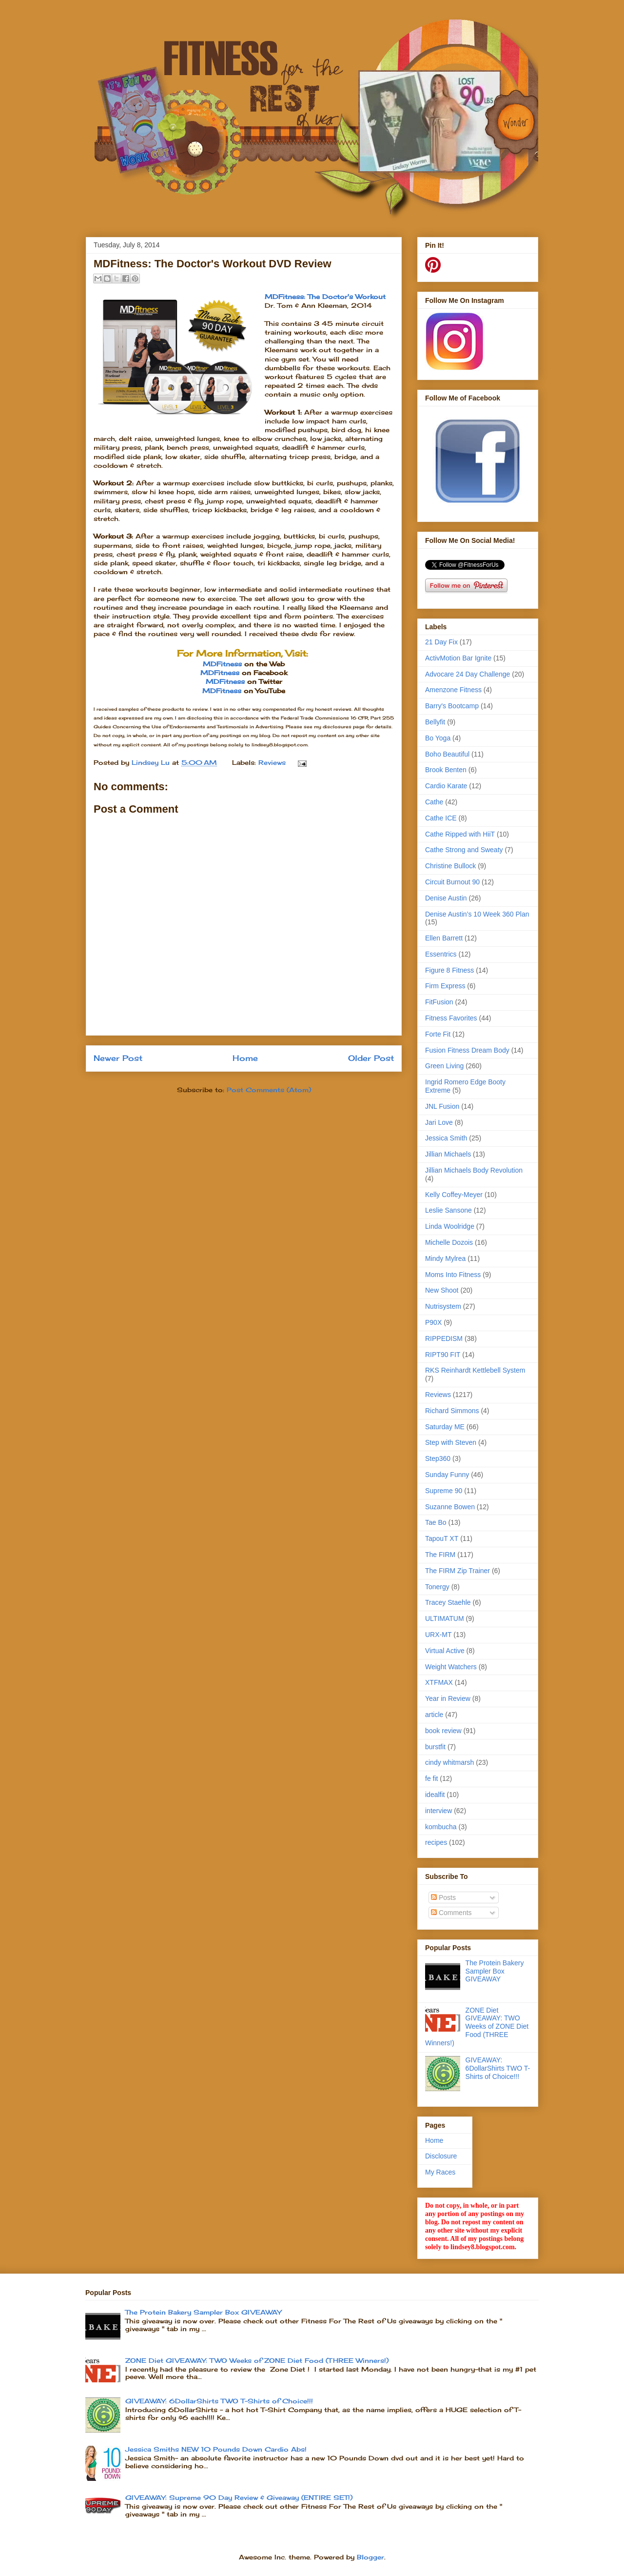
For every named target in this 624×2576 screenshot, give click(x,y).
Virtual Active (445, 1651)
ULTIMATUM (444, 1618)
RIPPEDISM (444, 1338)
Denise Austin (446, 898)
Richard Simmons (452, 1411)
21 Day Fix (441, 642)
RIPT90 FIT (442, 1354)
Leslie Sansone (448, 1210)
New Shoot (441, 1290)
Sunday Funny (447, 1474)
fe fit (431, 1778)
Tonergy (437, 1587)
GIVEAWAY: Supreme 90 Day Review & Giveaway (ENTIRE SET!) (238, 2497)
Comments (451, 1913)
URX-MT (438, 1634)
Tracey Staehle (448, 1602)
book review (443, 1731)
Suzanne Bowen (450, 1507)
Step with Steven (450, 1442)
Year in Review (447, 1698)
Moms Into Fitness (453, 1274)
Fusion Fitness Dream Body (467, 1050)
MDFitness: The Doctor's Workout (325, 296)
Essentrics (441, 954)
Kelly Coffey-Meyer (454, 1194)
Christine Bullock (450, 866)
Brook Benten (446, 770)
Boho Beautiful (447, 754)
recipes (436, 1842)
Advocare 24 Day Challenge (467, 674)
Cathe (434, 802)
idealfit (435, 1794)
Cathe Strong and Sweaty (464, 850)
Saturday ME (445, 1427)
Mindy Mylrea (445, 1258)
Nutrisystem (443, 1306)
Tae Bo (436, 1522)
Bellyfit (435, 722)
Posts (443, 1897)
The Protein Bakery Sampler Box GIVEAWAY (495, 1971)
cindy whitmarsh (449, 1762)
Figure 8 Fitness (449, 970)
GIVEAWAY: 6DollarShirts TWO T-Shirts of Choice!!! (498, 2068)
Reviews (272, 762)
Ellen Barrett (444, 938)
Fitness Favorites (451, 1018)
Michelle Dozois (449, 1242)
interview (438, 1811)
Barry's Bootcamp (452, 706)
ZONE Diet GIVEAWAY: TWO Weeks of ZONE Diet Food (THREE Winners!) (476, 2026)
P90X (433, 1322)
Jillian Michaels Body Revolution (474, 1170)
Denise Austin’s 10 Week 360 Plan (477, 914)
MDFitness (222, 664)
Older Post (371, 1058)
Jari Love (439, 1122)
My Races (440, 2172)
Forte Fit (437, 1034)
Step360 (437, 1458)
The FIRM (440, 1554)
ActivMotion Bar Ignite (458, 658)
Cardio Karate (446, 786)
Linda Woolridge (449, 1226)
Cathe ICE (441, 818)
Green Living (444, 1066)
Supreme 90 (443, 1491)
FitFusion (439, 1002)
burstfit (435, 1747)
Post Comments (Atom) (269, 1090)
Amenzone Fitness (453, 690)
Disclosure (441, 2156)
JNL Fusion (442, 1106)
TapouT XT (441, 1538)
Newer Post (118, 1058)
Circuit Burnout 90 (452, 882)
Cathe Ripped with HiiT (460, 834)
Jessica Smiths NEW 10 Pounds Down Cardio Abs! (216, 2449)
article (434, 1714)
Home (245, 1058)
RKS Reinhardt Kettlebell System (475, 1370)
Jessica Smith (446, 1138)
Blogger (370, 2557)
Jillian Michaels (448, 1154)
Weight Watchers (451, 1667)
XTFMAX (439, 1682)
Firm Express (445, 986)
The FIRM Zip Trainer (457, 1571)
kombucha (441, 1827)
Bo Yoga (437, 738)
